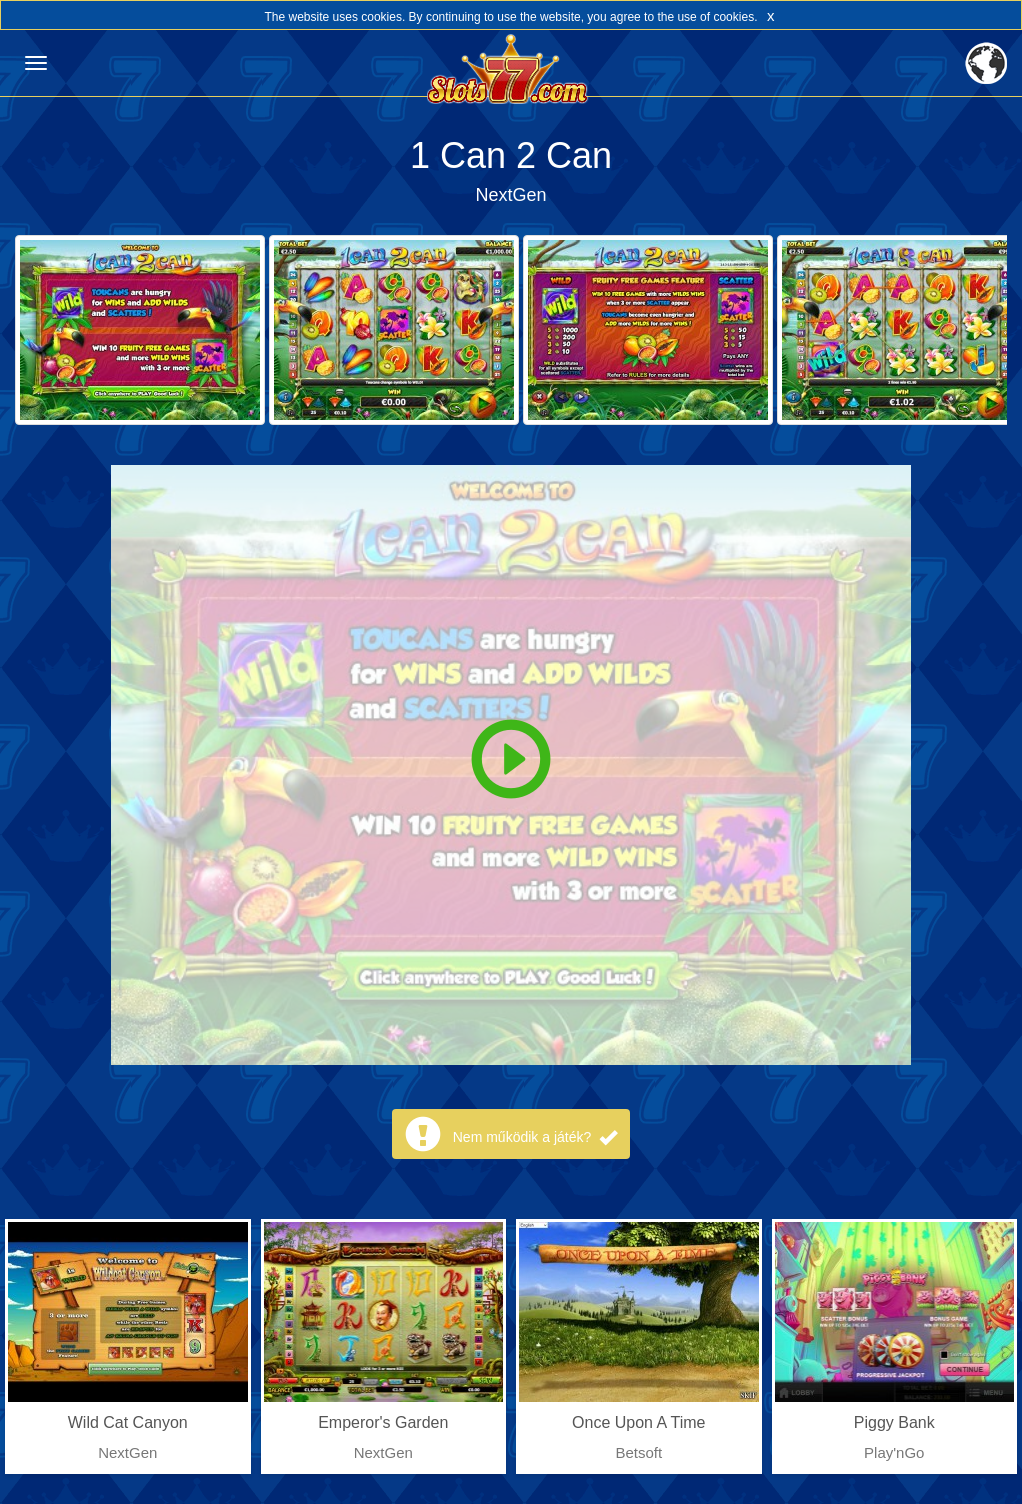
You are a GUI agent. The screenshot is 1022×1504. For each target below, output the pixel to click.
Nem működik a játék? (535, 1137)
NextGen (510, 195)
